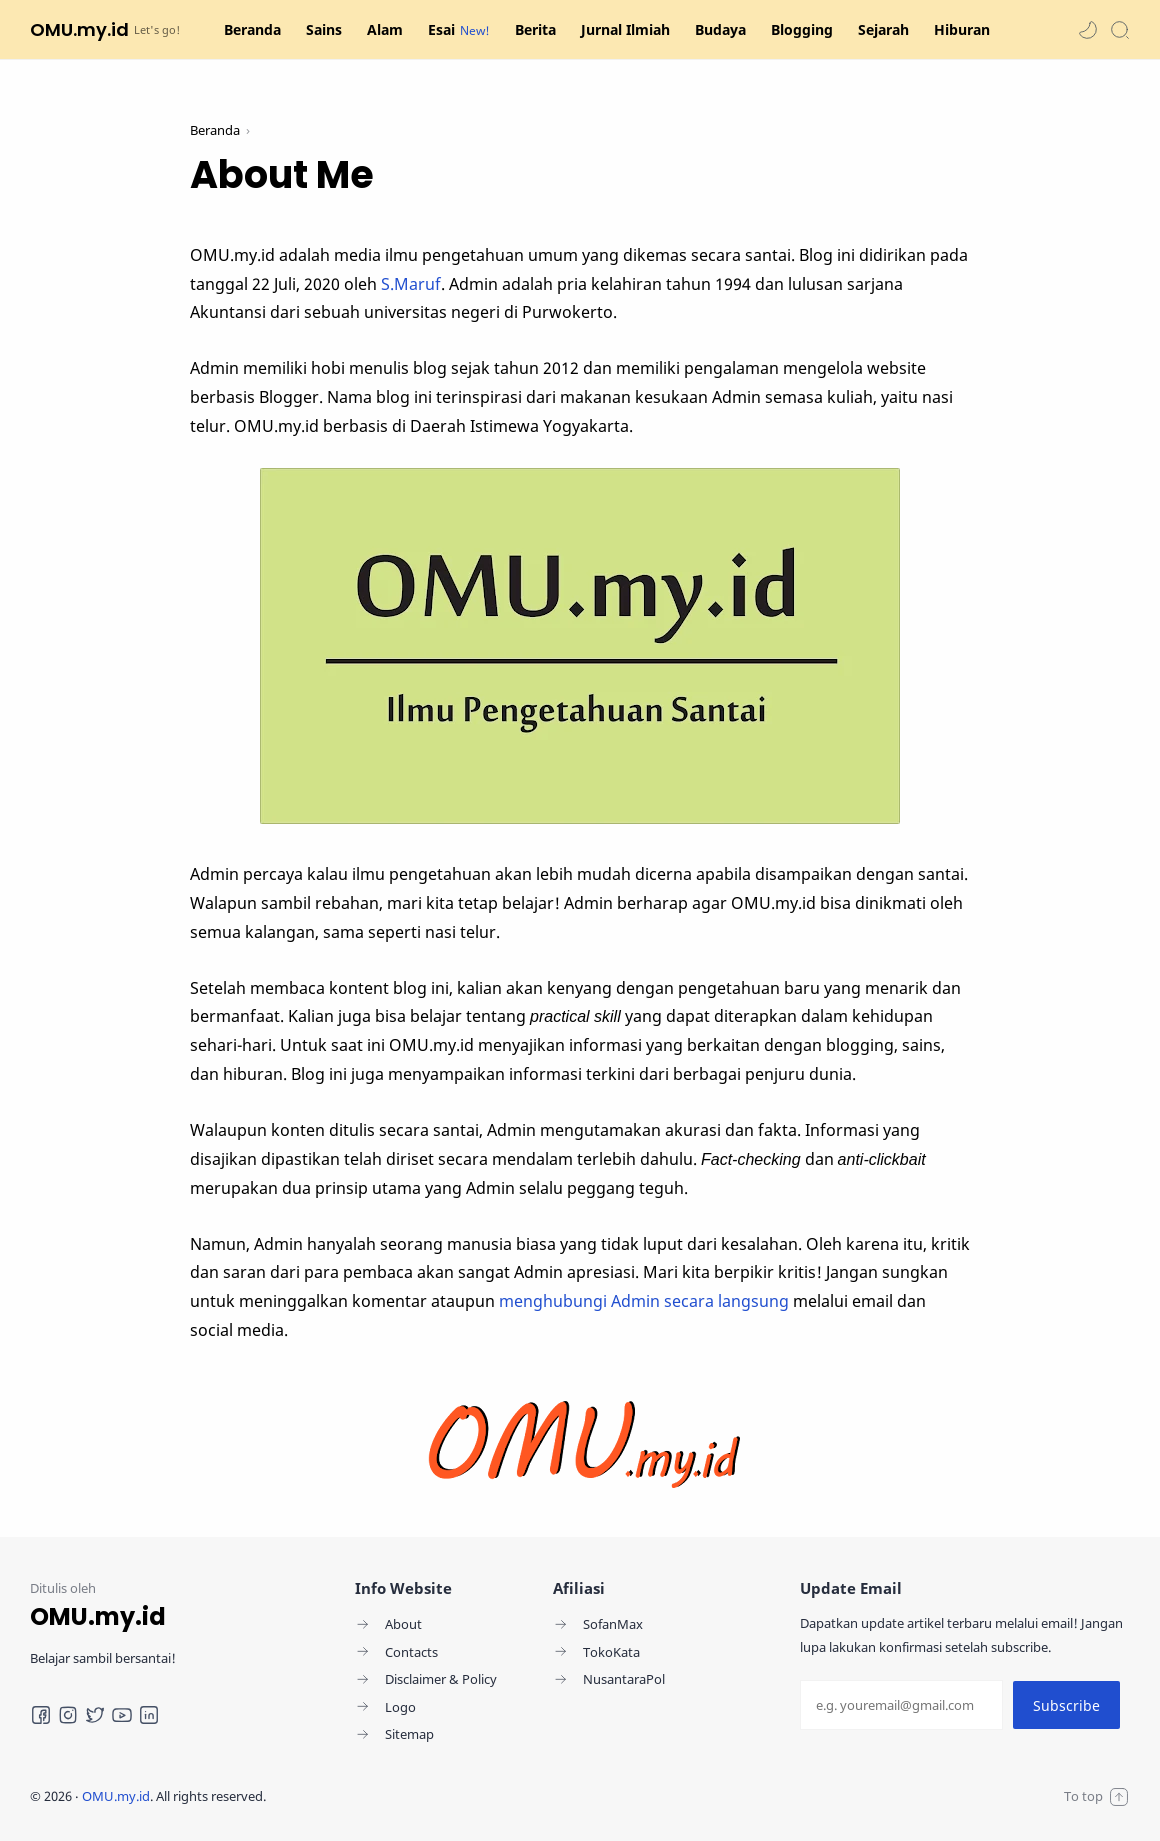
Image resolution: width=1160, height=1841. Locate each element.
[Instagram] (68, 1715)
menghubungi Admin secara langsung (644, 1301)
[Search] (1120, 30)
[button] (1088, 30)
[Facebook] (41, 1715)
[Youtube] (122, 1715)
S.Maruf (411, 284)
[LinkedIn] (149, 1715)
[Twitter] (95, 1715)
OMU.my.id (79, 29)
